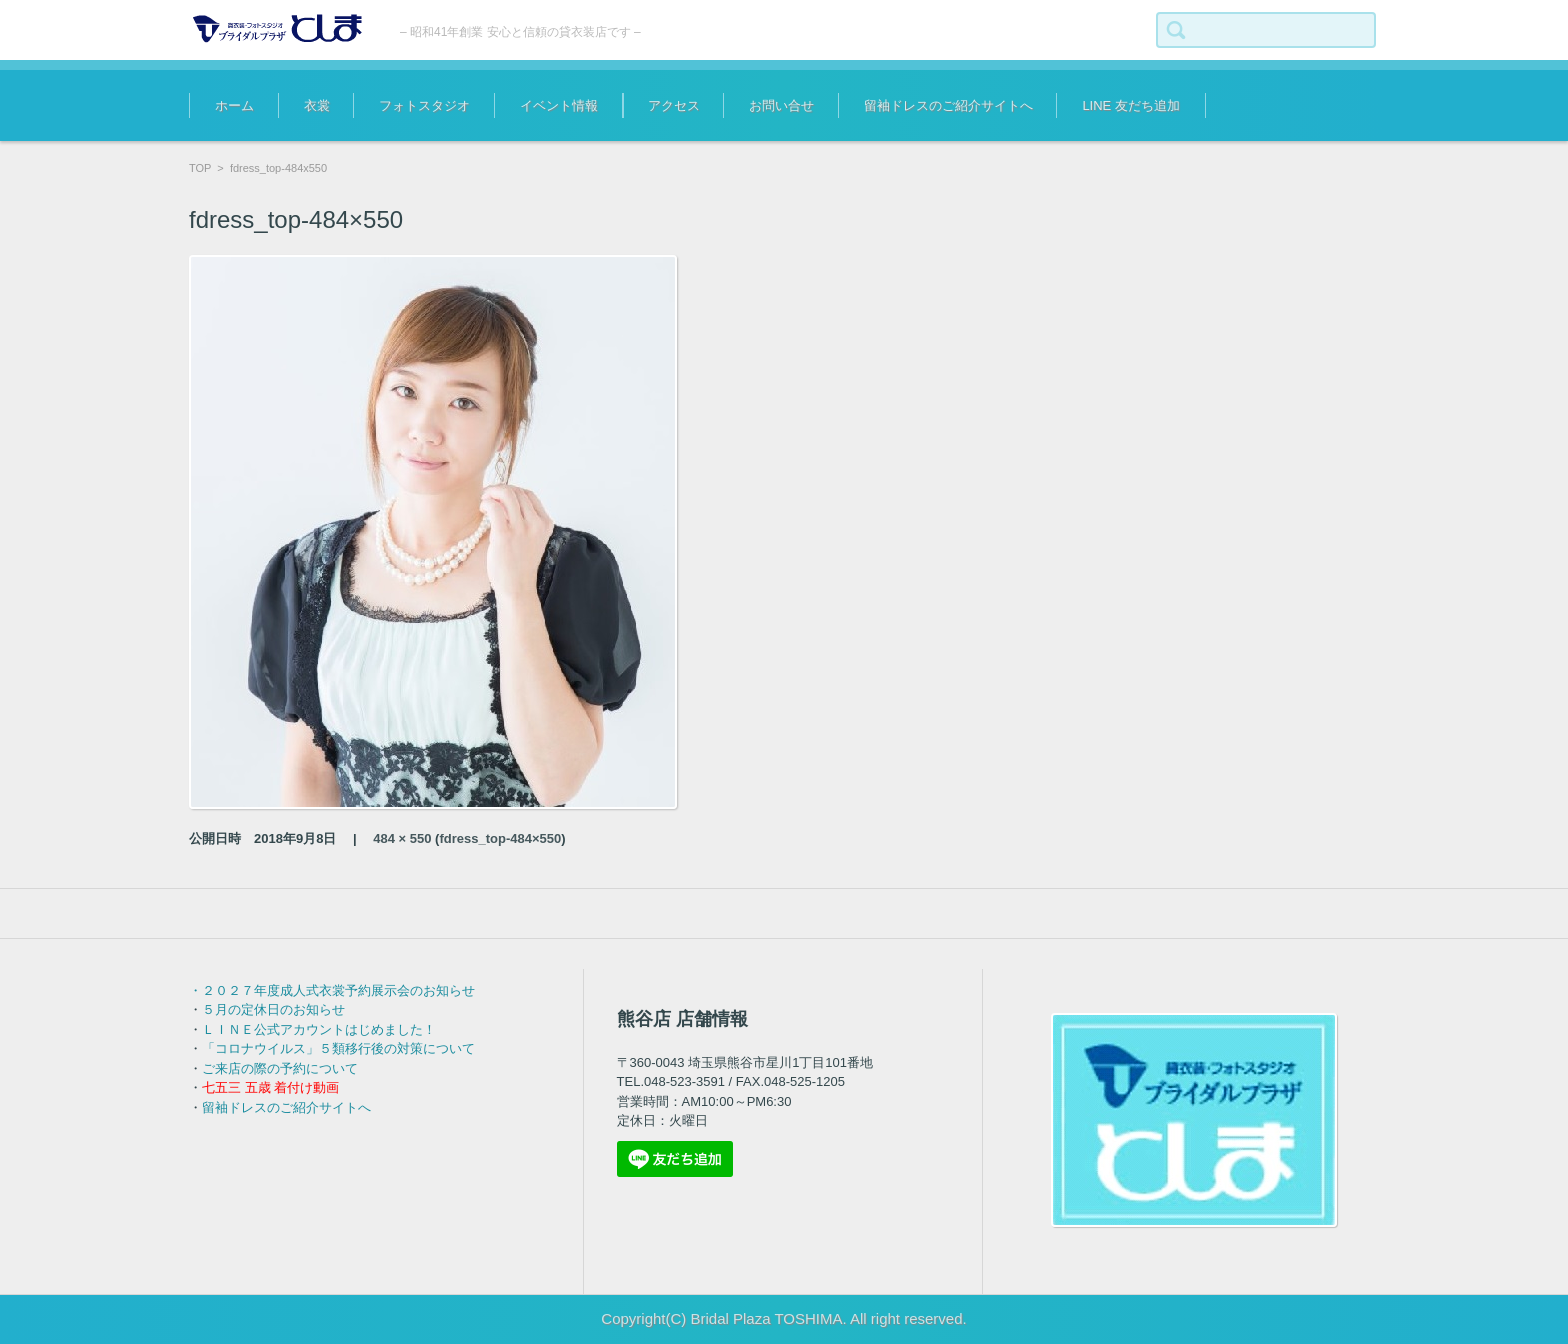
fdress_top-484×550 (500, 838)
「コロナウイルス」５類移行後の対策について (338, 1048)
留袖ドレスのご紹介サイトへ (948, 105)
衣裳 (317, 105)
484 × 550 (402, 838)
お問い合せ (781, 105)
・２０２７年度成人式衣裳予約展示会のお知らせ (332, 990)
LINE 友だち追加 (1131, 105)
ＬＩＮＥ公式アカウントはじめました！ (319, 1029)
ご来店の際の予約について (280, 1068)
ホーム (234, 105)
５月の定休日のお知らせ (273, 1009)
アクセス (674, 105)
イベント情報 (559, 105)
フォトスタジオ (424, 105)
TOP (200, 168)
